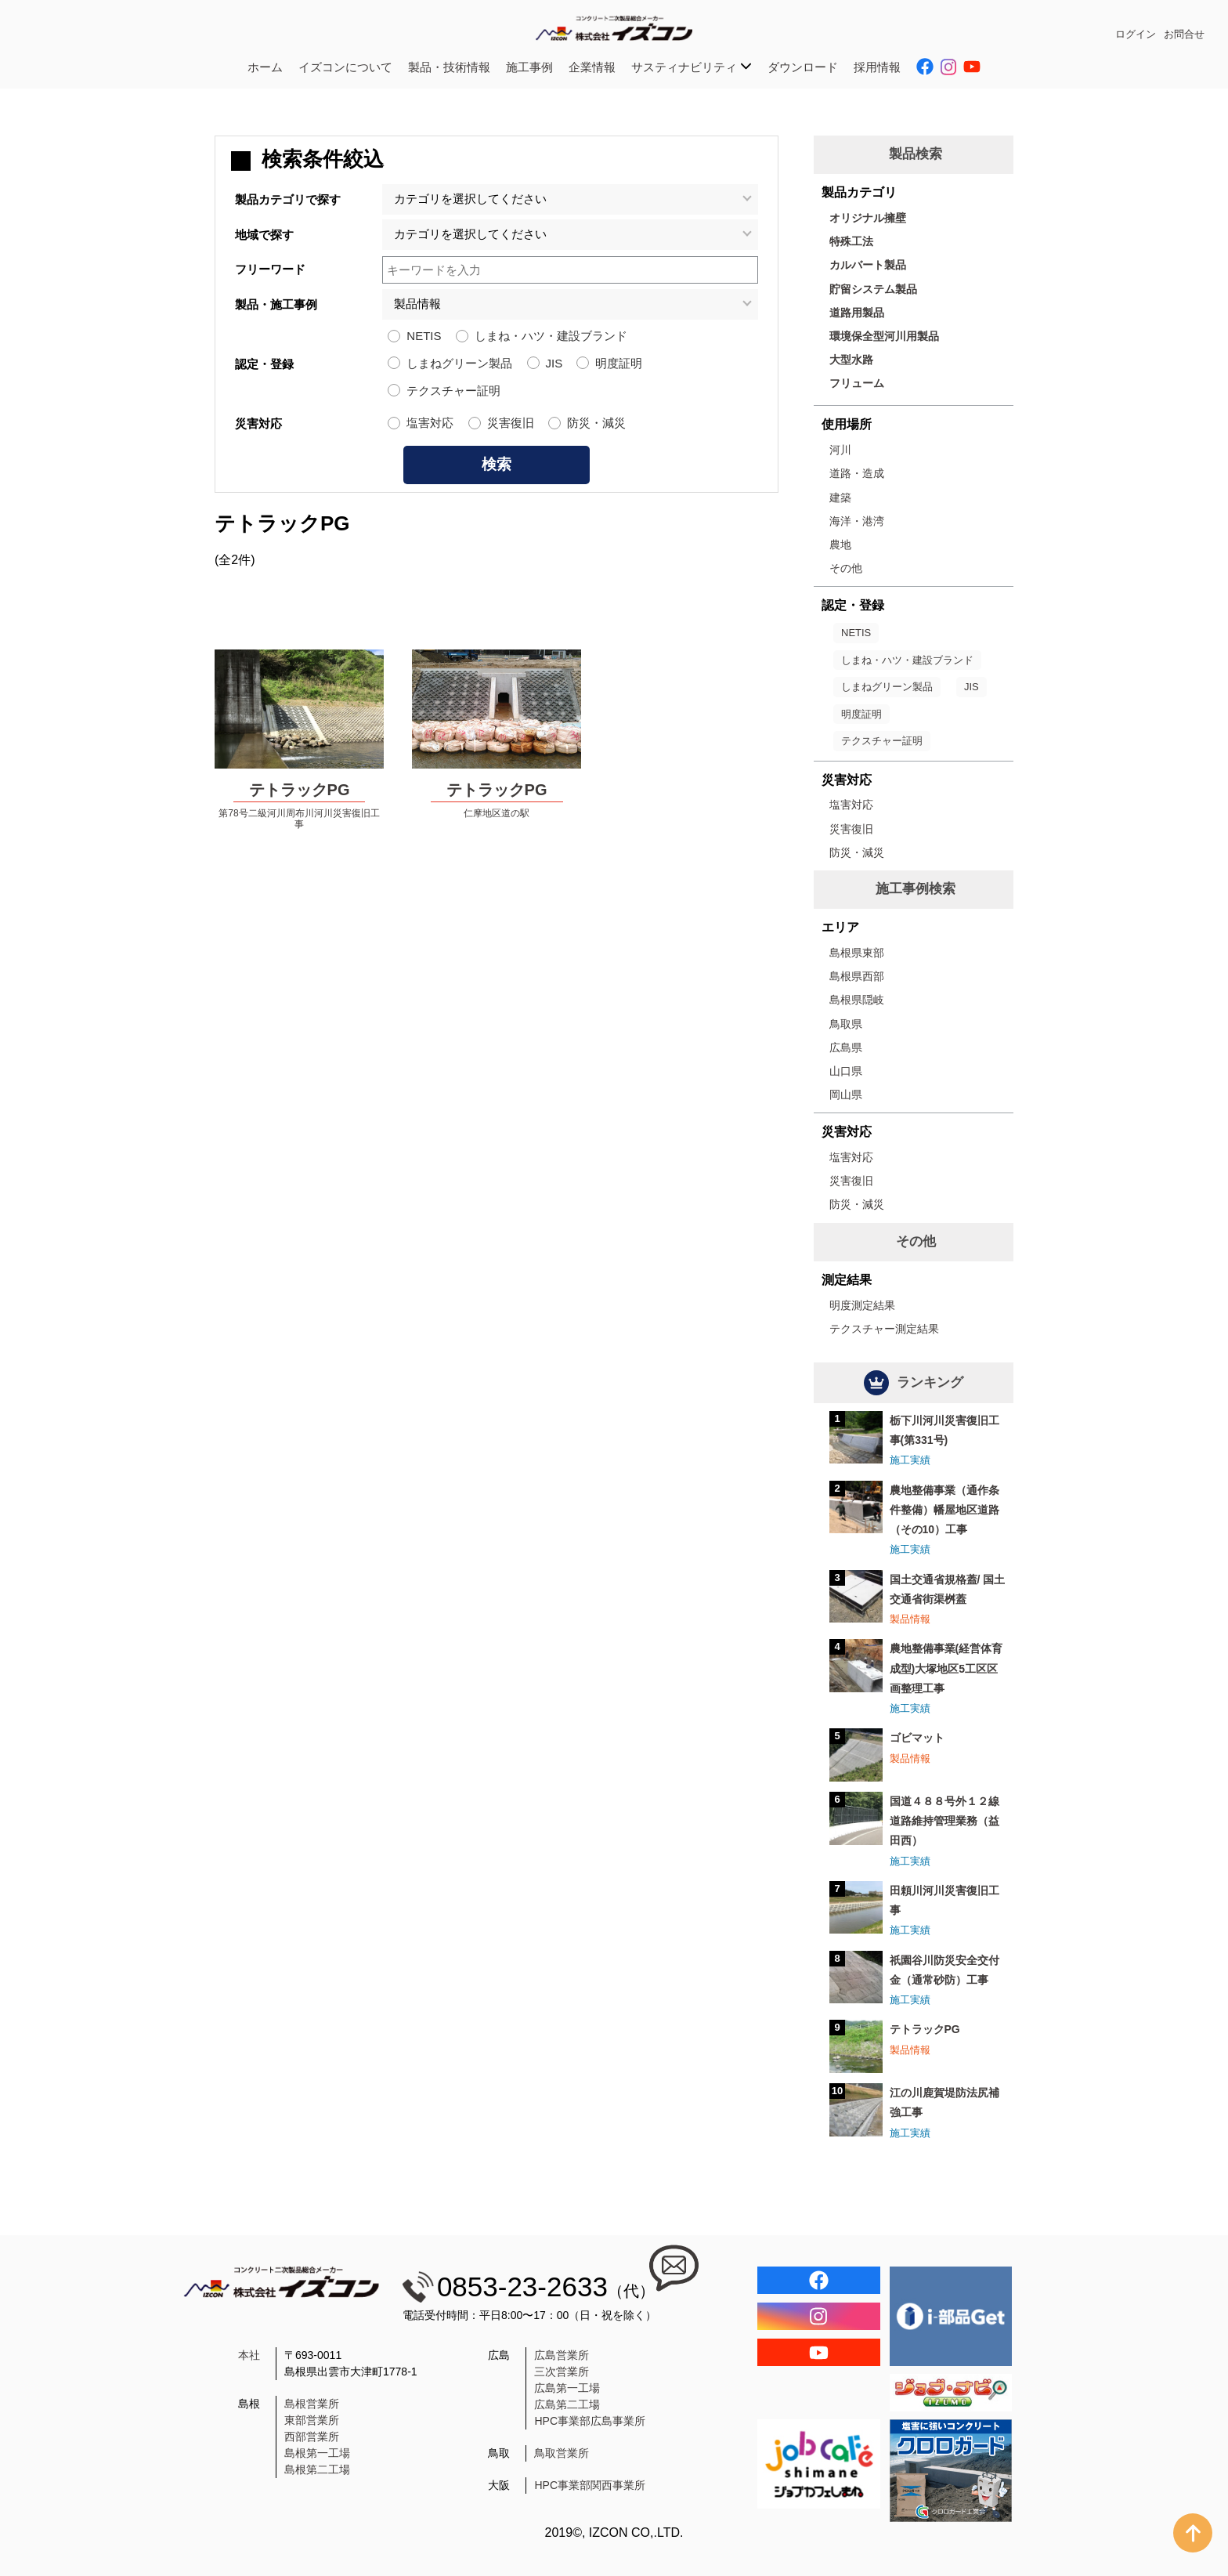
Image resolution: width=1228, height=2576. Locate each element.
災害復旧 (510, 422)
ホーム (265, 67)
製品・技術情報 (449, 67)
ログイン (1135, 34)
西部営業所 (311, 2436)
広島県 (845, 1047)
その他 (845, 568)
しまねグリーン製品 (459, 363)
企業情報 (592, 67)
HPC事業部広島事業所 (589, 2421)
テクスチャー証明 (453, 390)
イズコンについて (345, 67)
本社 (249, 2355)
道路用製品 (856, 312)
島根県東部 (856, 952)
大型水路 (851, 359)
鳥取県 (845, 1024)
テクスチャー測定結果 (884, 1328)
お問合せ (1184, 34)
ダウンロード (803, 67)
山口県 (845, 1071)
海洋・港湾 (856, 521)
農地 (840, 544)
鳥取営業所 (561, 2453)
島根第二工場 (317, 2469)
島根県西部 (856, 976)
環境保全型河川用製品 (884, 336)
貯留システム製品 (873, 289)
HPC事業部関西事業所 (589, 2485)
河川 (840, 449)
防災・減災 (596, 422)
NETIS (423, 335)
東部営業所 (311, 2420)
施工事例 (529, 67)
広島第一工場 (567, 2388)
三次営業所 (561, 2371)
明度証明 (618, 363)
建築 (840, 497)
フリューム (856, 383)
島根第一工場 (317, 2453)
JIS (554, 363)
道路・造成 (856, 473)
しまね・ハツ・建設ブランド (551, 335)
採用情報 (877, 67)
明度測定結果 (862, 1305)
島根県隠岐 (856, 999)
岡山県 (845, 1094)
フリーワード (270, 269)
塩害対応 (429, 422)
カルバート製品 (867, 265)
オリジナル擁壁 (867, 218)
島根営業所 (311, 2403)
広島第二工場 (567, 2404)
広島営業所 (561, 2355)
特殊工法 (851, 241)
